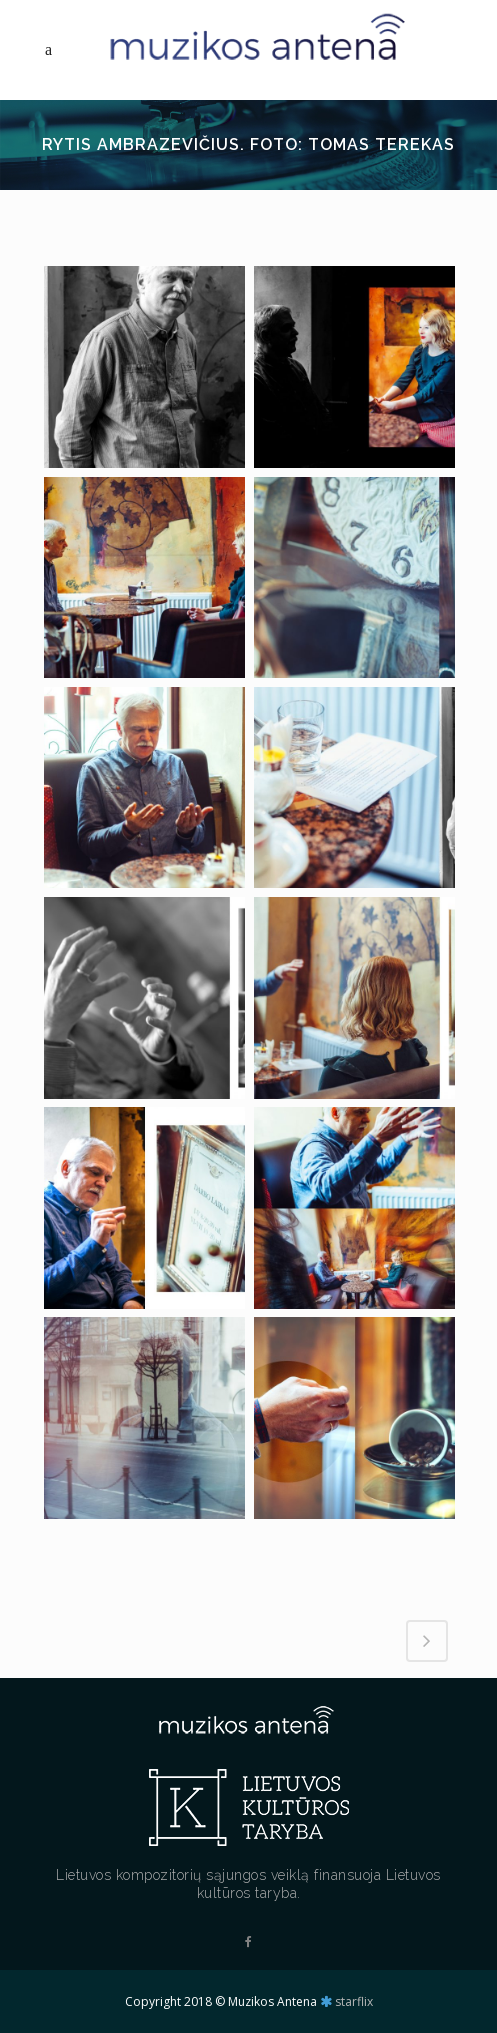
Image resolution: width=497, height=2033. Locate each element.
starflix (354, 2001)
